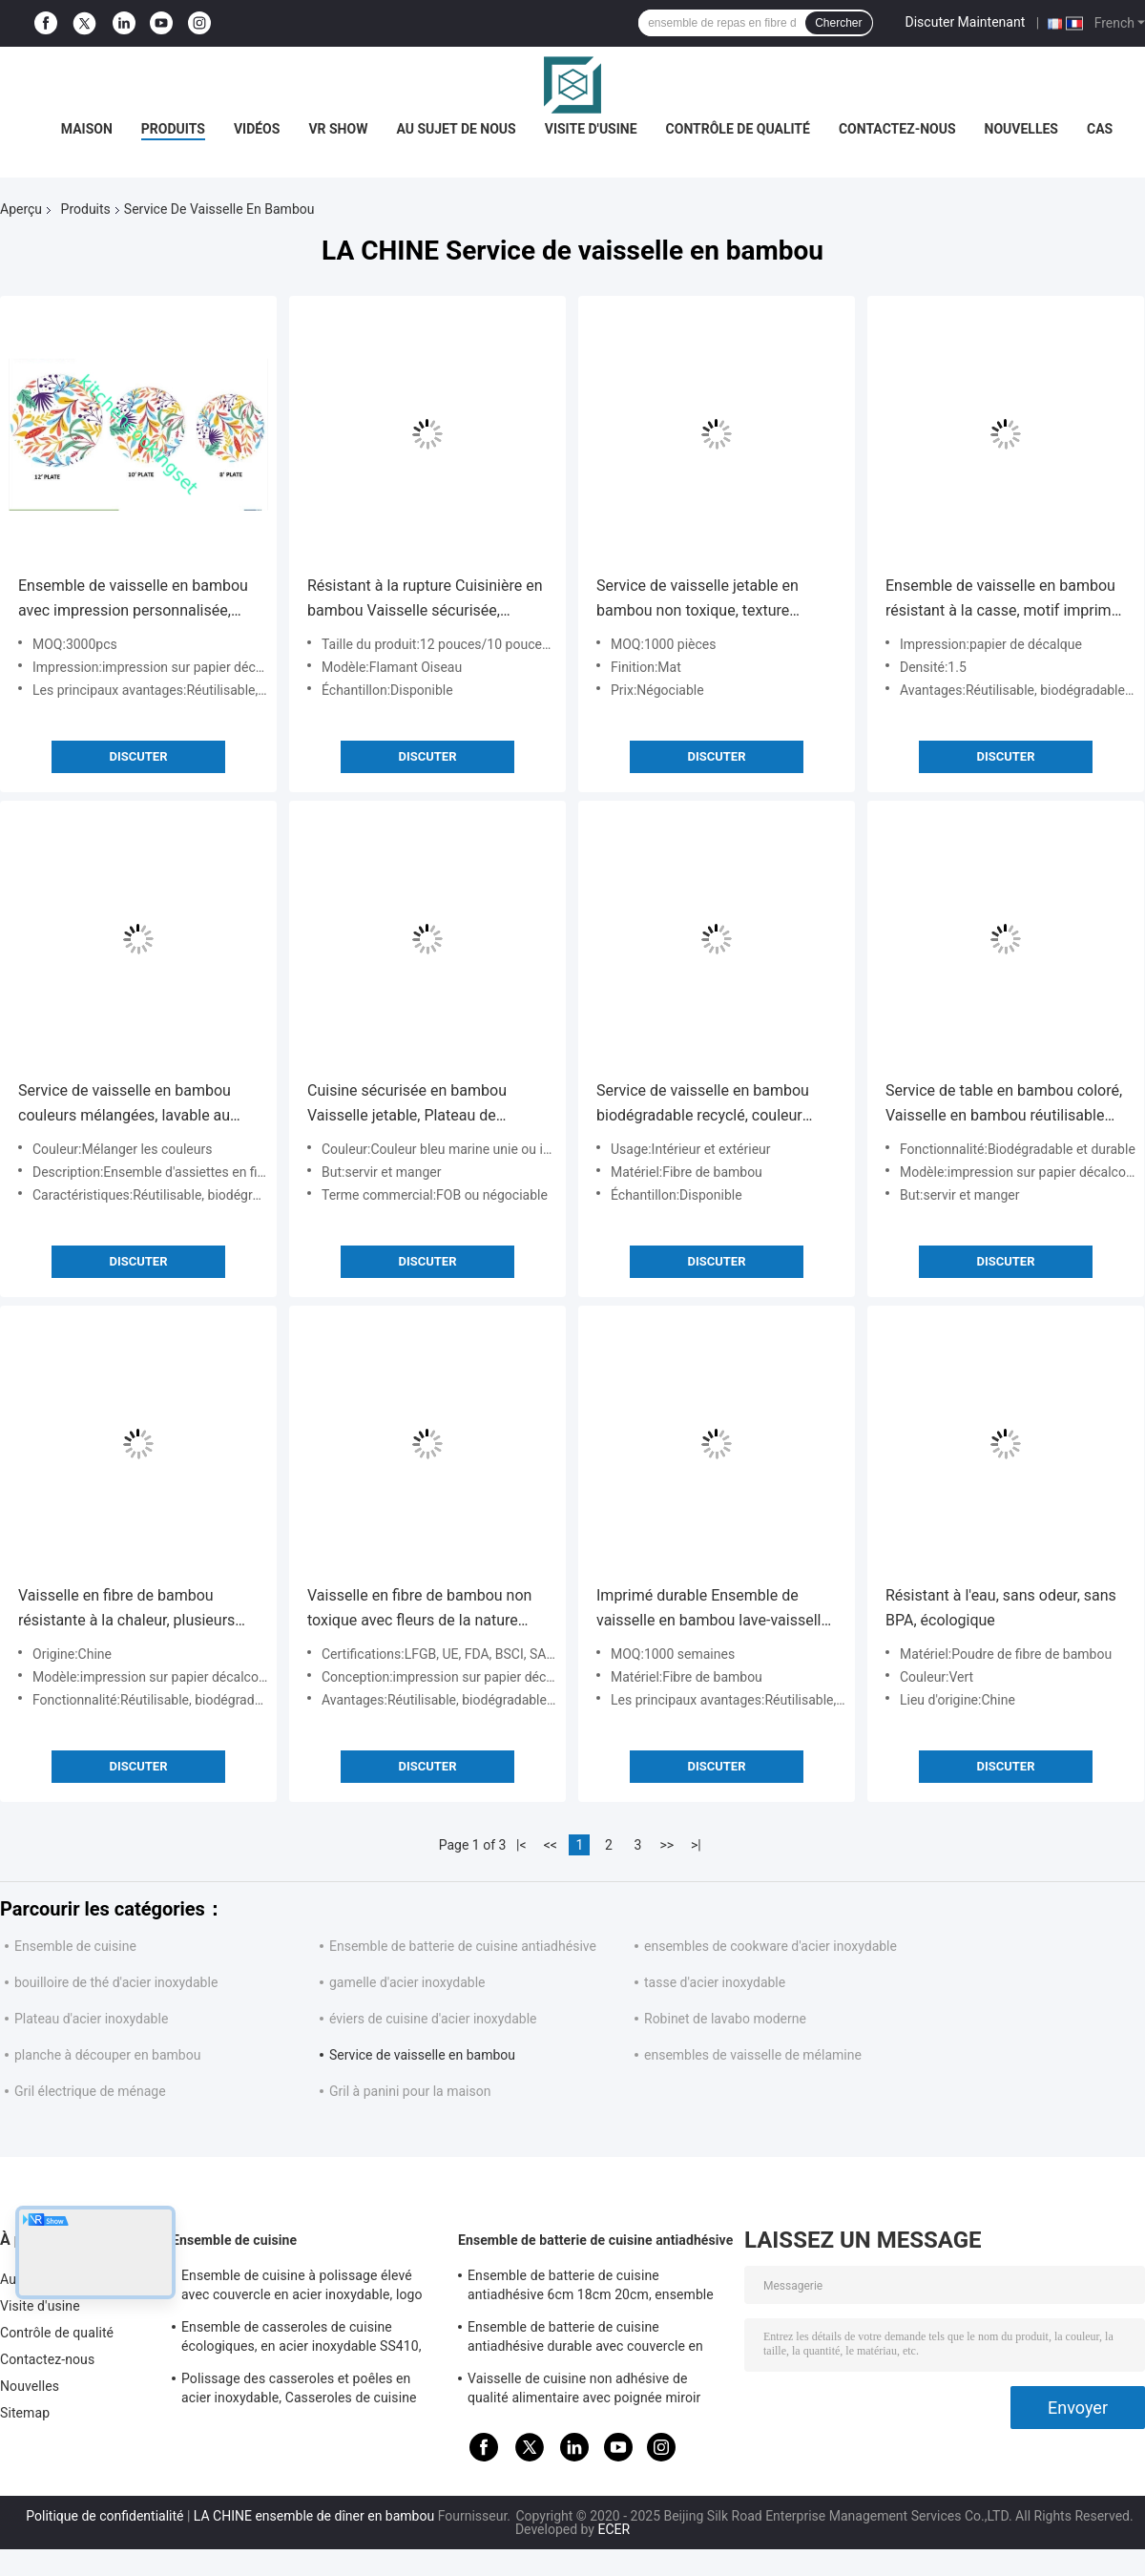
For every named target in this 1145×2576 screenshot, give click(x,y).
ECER (613, 2529)
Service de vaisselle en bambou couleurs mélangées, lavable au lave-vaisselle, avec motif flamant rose (130, 1104)
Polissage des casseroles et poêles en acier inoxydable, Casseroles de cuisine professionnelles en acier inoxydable (299, 2391)
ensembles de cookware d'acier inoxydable (770, 1946)
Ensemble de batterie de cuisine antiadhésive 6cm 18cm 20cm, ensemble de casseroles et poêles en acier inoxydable (591, 2288)
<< (550, 1845)
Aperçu (21, 209)
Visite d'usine (591, 128)
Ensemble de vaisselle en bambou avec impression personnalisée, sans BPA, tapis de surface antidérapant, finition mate (133, 599)
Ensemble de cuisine (75, 1946)
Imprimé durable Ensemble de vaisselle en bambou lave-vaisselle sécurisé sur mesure (712, 1609)
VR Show (337, 128)
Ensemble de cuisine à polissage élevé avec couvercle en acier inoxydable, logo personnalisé (302, 2288)
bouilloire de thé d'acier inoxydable (116, 1982)
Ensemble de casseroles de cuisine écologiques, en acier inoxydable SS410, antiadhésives (301, 2339)
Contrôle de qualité (738, 128)
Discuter (138, 756)
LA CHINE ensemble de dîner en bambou (314, 2516)
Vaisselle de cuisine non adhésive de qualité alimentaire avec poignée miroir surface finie (584, 2391)
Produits (173, 128)
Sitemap (25, 2412)
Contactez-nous (897, 128)
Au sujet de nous (455, 128)
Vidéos (257, 128)
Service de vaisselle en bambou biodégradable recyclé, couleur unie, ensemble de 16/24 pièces (703, 1104)
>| (696, 1845)
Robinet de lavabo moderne (725, 2018)
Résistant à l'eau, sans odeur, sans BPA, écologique (1000, 1607)
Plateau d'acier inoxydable (91, 2018)
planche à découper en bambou (107, 2055)
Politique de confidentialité (104, 2516)
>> (666, 1845)
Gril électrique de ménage (90, 2091)
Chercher (838, 23)
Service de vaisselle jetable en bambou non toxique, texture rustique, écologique (697, 599)
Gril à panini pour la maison (409, 2091)
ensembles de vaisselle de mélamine (753, 2055)
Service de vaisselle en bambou (422, 2055)
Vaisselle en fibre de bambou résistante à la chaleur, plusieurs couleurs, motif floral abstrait (126, 1609)
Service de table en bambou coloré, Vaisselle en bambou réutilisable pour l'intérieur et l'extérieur (1003, 1104)
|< (521, 1845)
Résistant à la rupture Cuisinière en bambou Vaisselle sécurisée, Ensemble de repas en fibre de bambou (425, 599)
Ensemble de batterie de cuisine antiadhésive (462, 1946)
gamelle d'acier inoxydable (407, 1982)
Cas (1100, 128)
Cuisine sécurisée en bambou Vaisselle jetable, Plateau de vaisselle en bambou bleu (407, 1104)
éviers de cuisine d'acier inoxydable (433, 2018)
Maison (87, 128)
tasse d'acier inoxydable (714, 1982)
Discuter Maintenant (966, 22)
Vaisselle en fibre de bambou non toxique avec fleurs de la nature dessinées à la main (419, 1609)
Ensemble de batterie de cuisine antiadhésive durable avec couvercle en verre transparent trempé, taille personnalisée (585, 2339)
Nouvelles (1021, 128)
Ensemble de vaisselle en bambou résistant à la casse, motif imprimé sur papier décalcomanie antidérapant (1002, 599)
